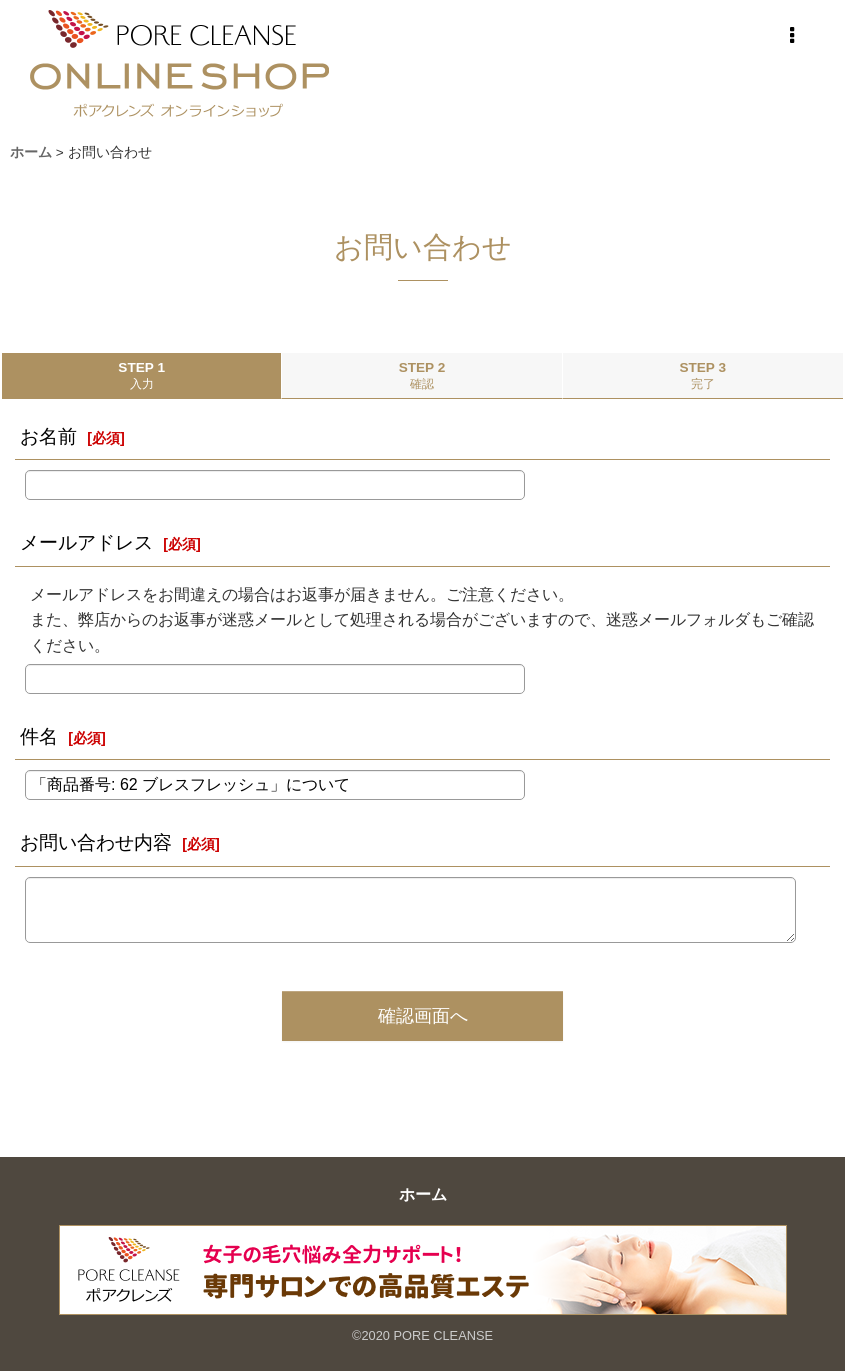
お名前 (48, 436)
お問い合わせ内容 (96, 842)
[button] (792, 36)
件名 (39, 736)
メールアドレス (86, 542)
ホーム (423, 1194)
